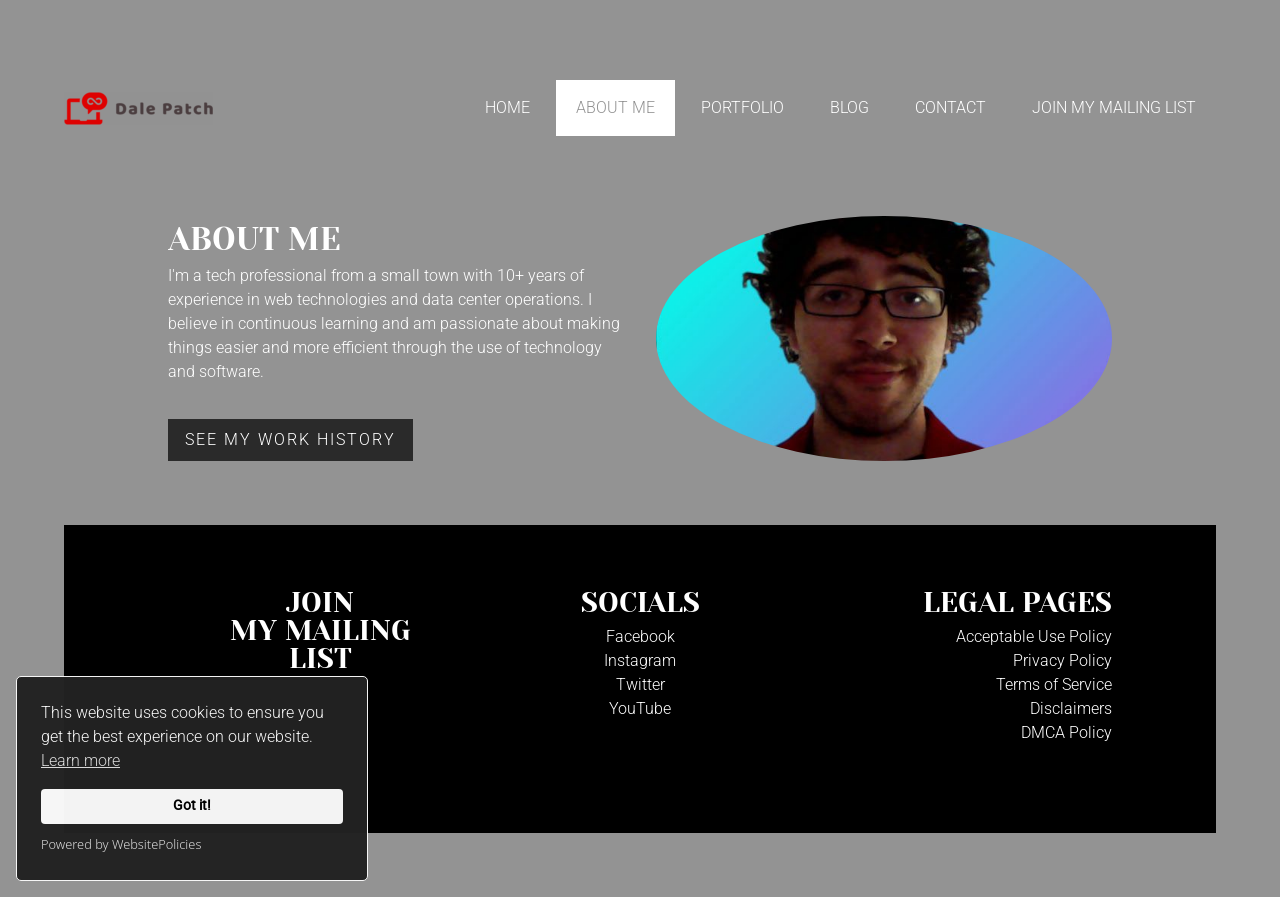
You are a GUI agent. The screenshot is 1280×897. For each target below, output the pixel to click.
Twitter (640, 684)
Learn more (80, 760)
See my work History (290, 439)
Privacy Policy (1062, 660)
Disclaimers (1071, 708)
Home (507, 107)
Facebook (640, 636)
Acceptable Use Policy (1034, 636)
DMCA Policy (1066, 732)
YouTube (640, 708)
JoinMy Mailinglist (320, 630)
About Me (615, 107)
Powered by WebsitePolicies (121, 844)
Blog (849, 107)
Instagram (640, 660)
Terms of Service (1054, 684)
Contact (950, 107)
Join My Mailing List (1114, 107)
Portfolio (742, 107)
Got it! (192, 805)
